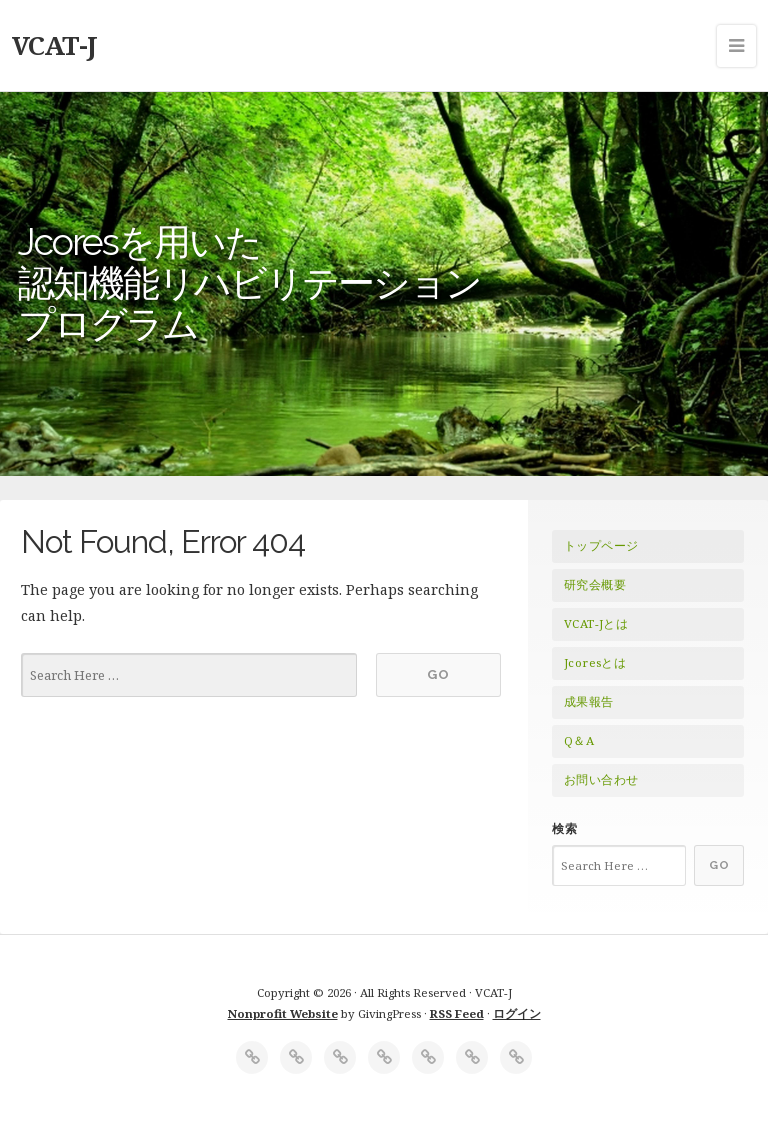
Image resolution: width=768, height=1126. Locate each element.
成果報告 (589, 701)
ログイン (517, 1013)
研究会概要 (595, 584)
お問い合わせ (601, 779)
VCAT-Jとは (596, 623)
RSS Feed (457, 1013)
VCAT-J (54, 45)
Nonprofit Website (283, 1013)
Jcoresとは (595, 662)
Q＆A (579, 740)
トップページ (601, 545)
